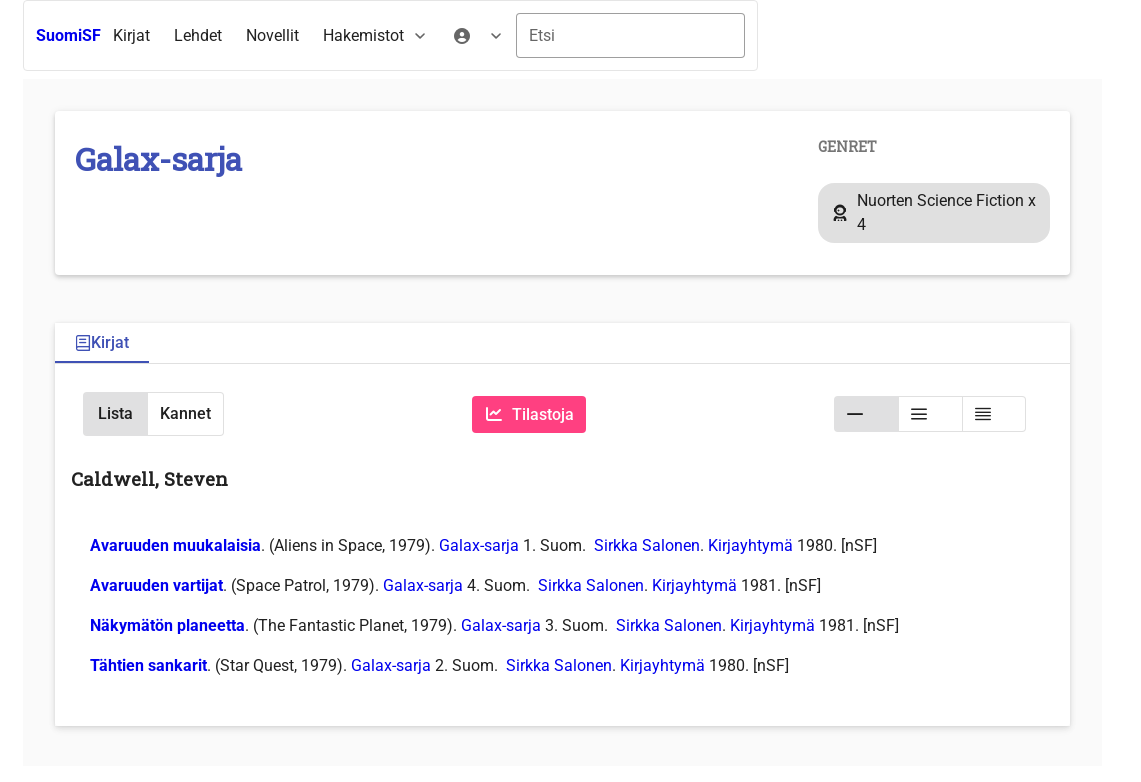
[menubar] (308, 36)
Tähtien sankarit (148, 665)
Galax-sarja (479, 545)
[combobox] (630, 35)
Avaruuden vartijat (156, 585)
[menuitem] (131, 36)
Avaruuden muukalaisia (175, 545)
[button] (115, 414)
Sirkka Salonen (647, 545)
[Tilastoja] (529, 414)
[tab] (102, 343)
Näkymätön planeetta (167, 625)
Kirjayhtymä (750, 545)
